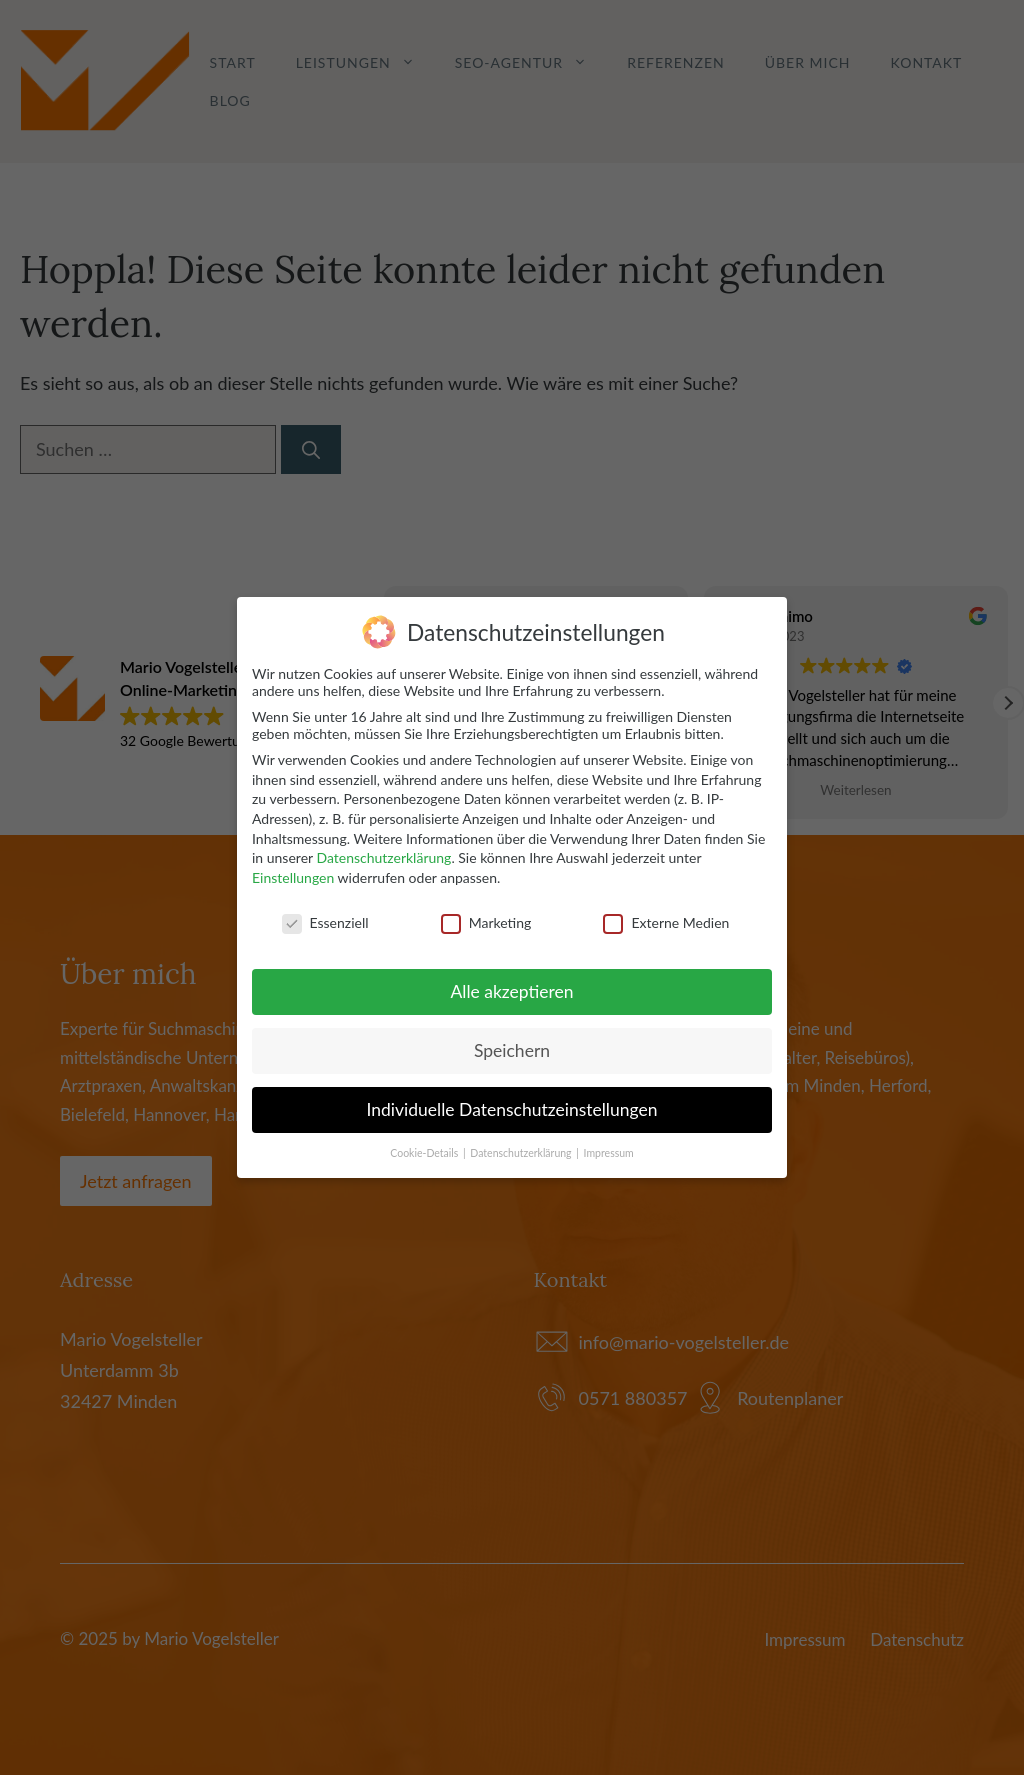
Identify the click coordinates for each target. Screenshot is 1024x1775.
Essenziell (325, 921)
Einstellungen (293, 876)
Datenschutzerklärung (383, 857)
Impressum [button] (609, 1153)
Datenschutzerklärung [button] (522, 1153)
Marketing (486, 921)
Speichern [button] (512, 1050)
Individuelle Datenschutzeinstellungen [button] (512, 1109)
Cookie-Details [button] (425, 1153)
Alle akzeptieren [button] (511, 991)
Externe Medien (666, 921)
